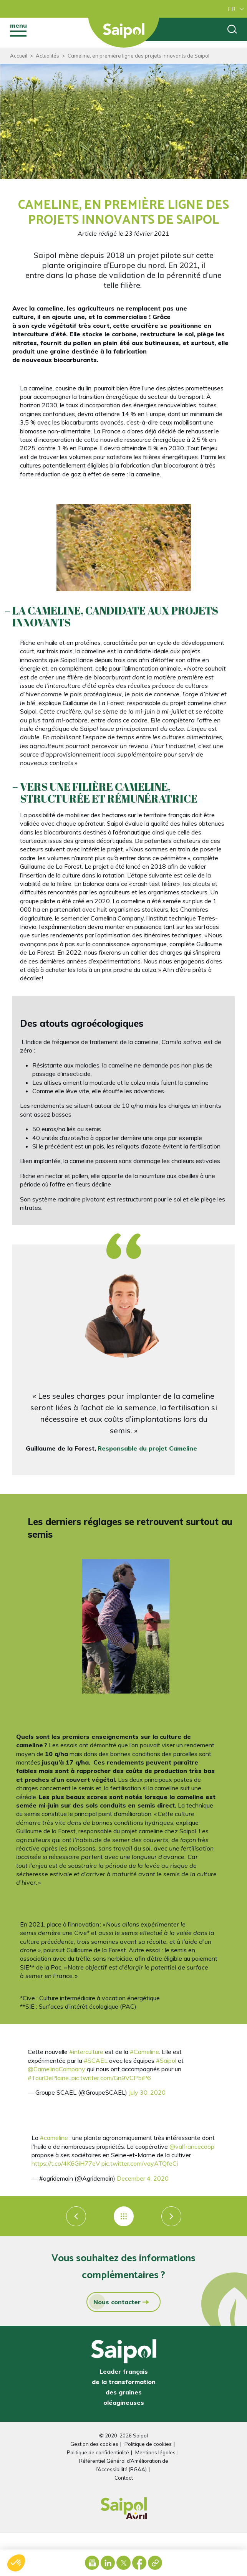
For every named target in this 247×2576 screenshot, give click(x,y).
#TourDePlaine (48, 2078)
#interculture (86, 2052)
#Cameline (144, 2052)
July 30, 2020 (147, 2092)
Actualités (47, 56)
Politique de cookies (148, 2444)
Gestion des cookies (94, 2444)
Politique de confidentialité (98, 2452)
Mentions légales (155, 2452)
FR (231, 9)
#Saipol (166, 2060)
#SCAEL (96, 2060)
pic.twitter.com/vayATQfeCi (139, 2163)
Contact (123, 2478)
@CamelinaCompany (56, 2069)
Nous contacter (115, 2301)
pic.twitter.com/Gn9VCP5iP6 (111, 2078)
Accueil (18, 56)
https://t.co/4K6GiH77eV (65, 2163)
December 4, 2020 (143, 2178)
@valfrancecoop (191, 2146)
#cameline (54, 2137)
